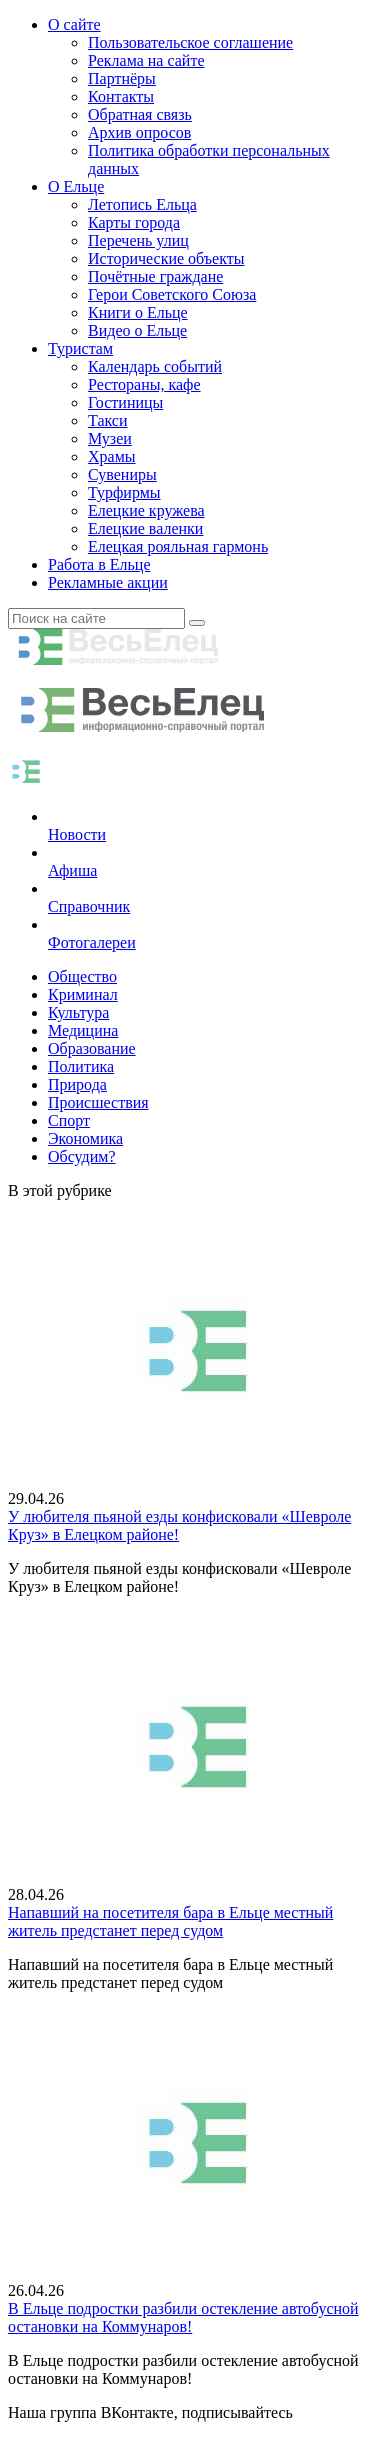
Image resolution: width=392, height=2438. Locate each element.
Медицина (83, 1030)
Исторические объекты (166, 258)
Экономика (85, 1138)
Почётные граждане (155, 276)
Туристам (80, 348)
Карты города (134, 222)
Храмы (112, 456)
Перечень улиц (138, 240)
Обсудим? (82, 1156)
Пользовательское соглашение (190, 42)
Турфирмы (124, 492)
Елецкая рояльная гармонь (178, 546)
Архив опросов (139, 132)
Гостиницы (125, 402)
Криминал (83, 994)
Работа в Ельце (99, 564)
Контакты (121, 96)
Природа (77, 1084)
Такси (108, 420)
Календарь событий (155, 366)
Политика (81, 1066)
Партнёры (122, 78)
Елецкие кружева (146, 510)
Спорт (69, 1120)
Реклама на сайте (146, 60)
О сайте (74, 24)
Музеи (110, 438)
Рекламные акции (108, 582)
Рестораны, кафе (144, 384)
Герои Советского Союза (172, 294)
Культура (78, 1012)
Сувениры (122, 474)
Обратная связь (140, 114)
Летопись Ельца (142, 204)
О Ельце (76, 186)
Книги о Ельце (138, 312)
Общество (82, 976)
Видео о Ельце (137, 330)
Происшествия (98, 1102)
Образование (92, 1048)
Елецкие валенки (145, 528)
